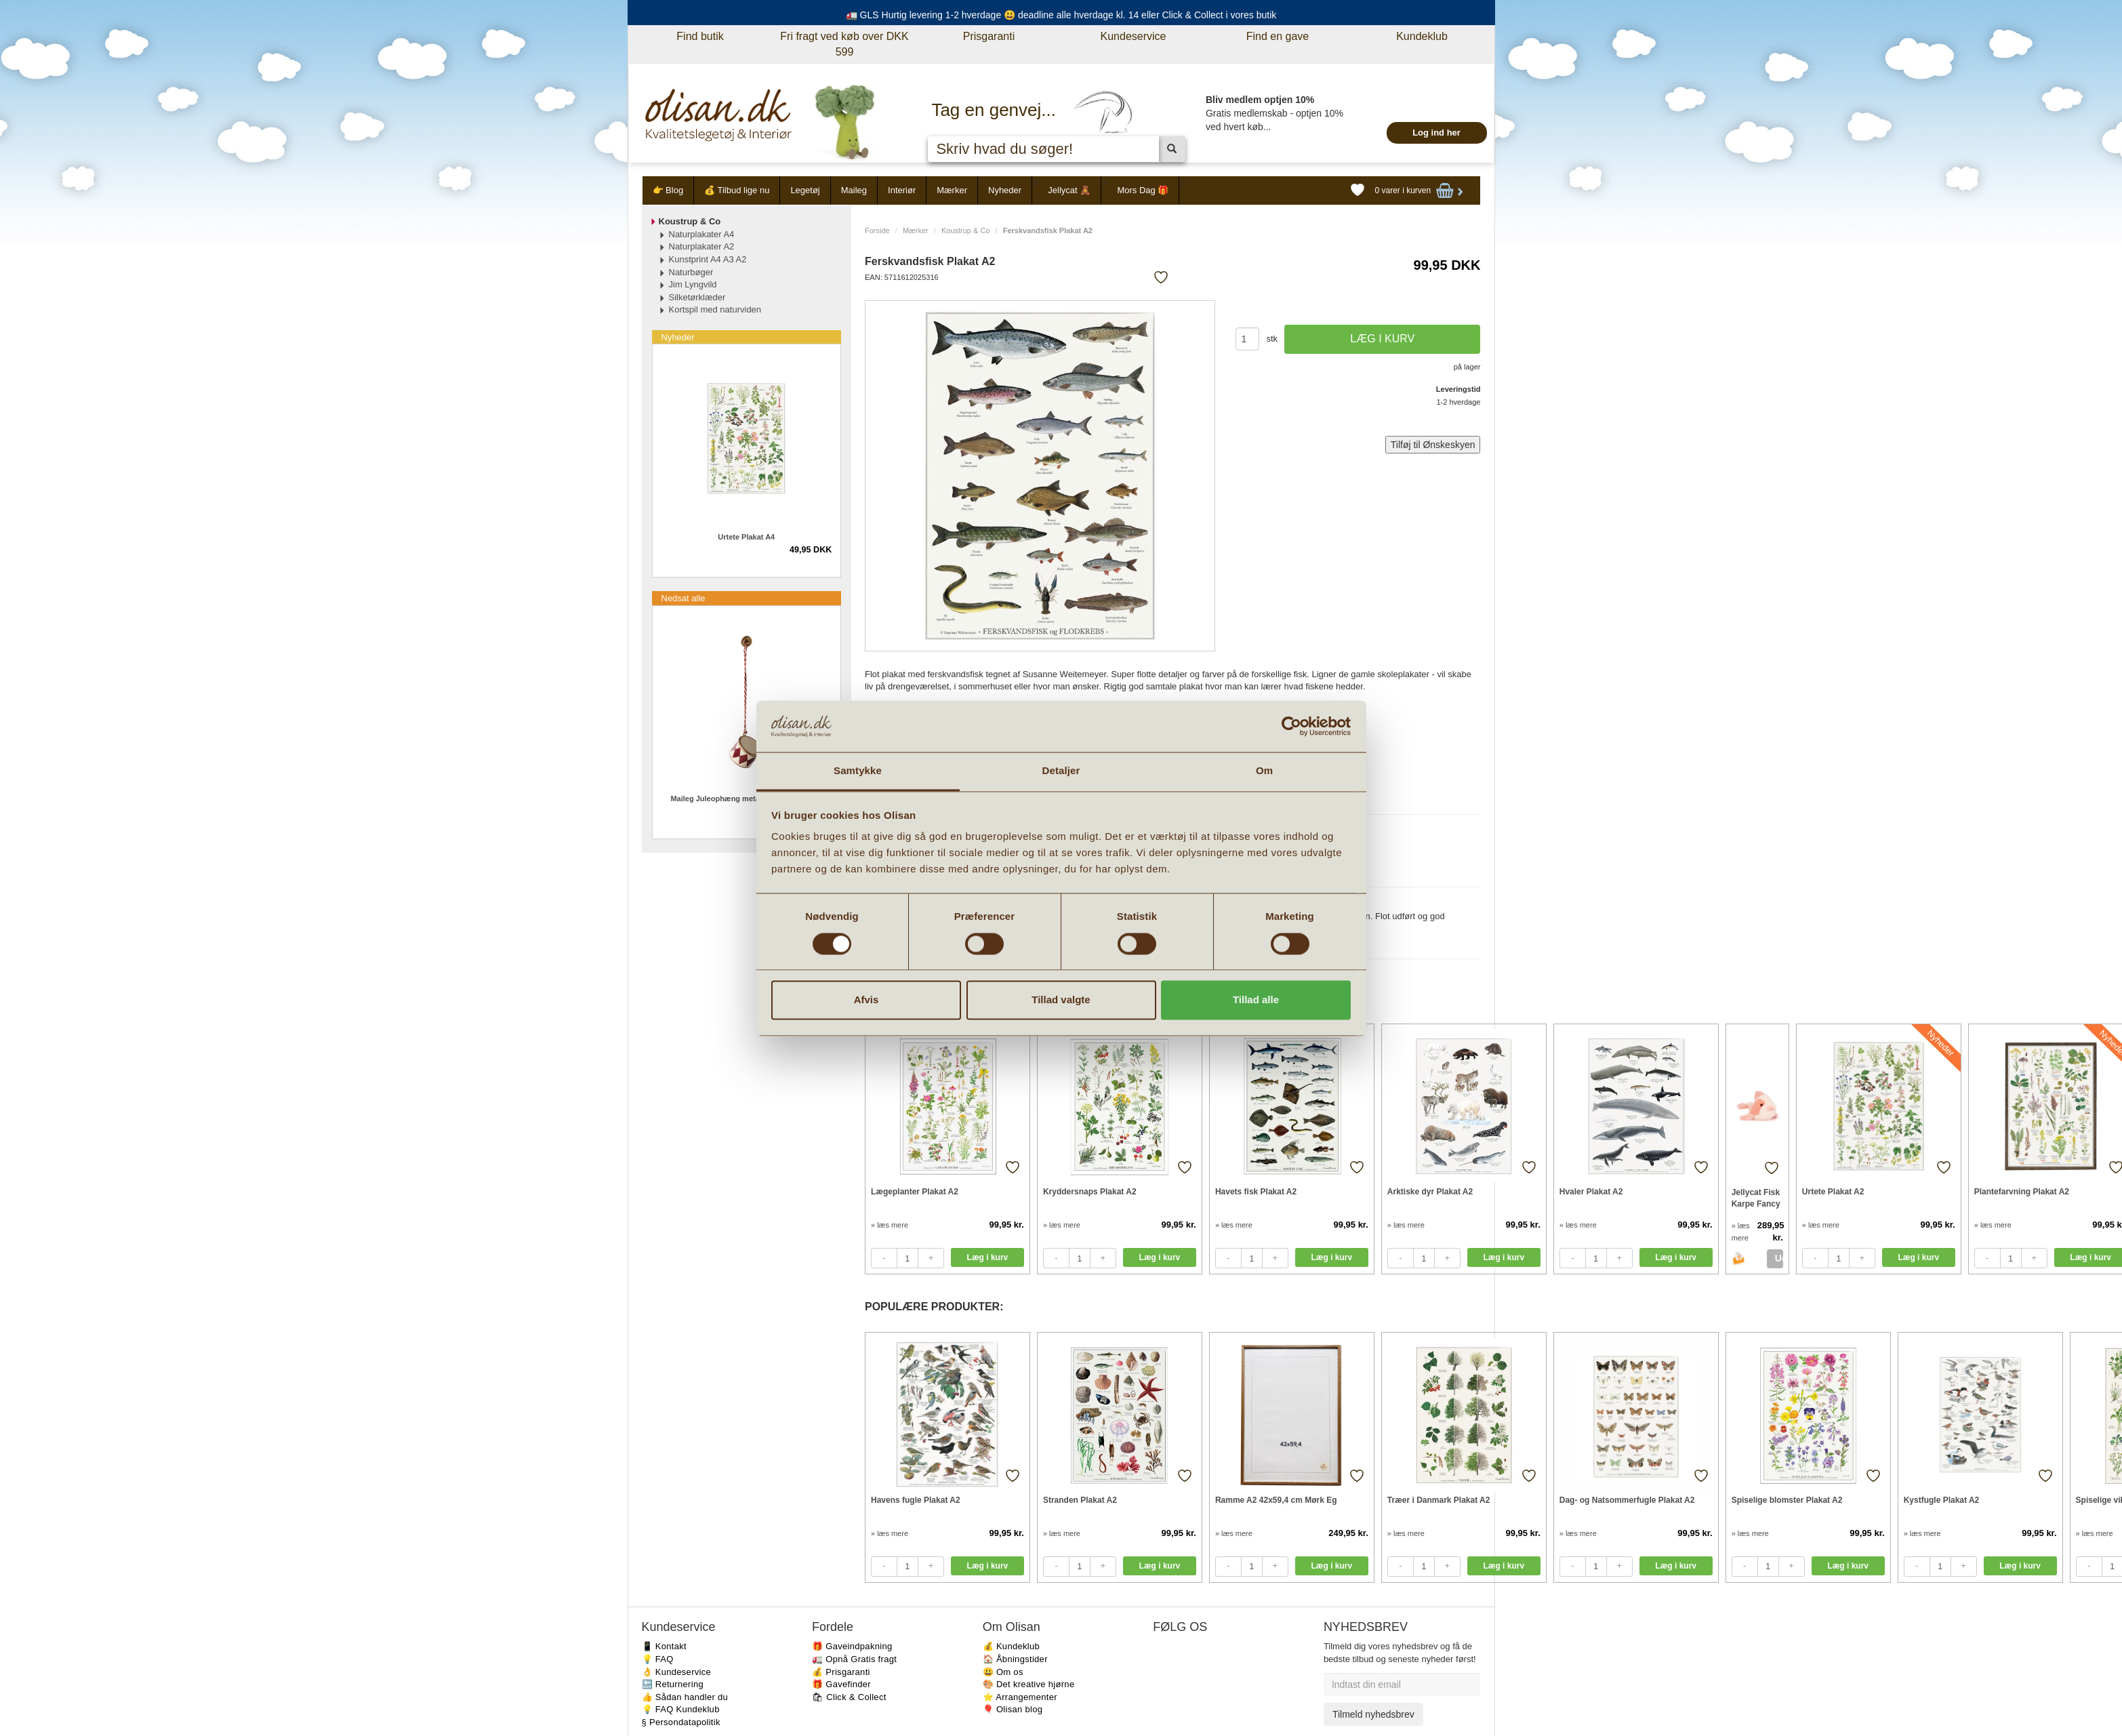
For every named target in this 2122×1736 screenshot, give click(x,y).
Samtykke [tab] (858, 771)
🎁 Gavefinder (841, 1684)
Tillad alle (1256, 1000)
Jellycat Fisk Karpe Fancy (1756, 1198)
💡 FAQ (658, 1659)
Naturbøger (691, 272)
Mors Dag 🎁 (1142, 190)
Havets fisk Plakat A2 (1256, 1191)
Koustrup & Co (965, 230)
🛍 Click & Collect (849, 1697)
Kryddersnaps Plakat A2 (1090, 1191)
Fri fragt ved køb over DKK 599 (844, 44)
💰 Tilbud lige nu (736, 190)
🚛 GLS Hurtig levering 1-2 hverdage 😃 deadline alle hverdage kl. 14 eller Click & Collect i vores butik (1061, 14)
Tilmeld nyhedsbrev (1373, 1714)
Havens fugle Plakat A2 (915, 1500)
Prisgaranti (989, 36)
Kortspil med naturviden (715, 309)
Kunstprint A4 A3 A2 (708, 259)
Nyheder (1004, 190)
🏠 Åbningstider (1015, 1659)
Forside (877, 230)
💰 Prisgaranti (841, 1672)
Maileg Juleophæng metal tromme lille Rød (746, 798)
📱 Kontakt (664, 1646)
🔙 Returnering (672, 1684)
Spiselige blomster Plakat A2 (1787, 1500)
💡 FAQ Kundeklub (681, 1709)
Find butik (699, 36)
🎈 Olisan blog (1013, 1709)
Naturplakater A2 (702, 246)
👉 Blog (668, 190)
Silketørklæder (697, 297)
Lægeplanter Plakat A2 (914, 1191)
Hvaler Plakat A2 (1591, 1191)
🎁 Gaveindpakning (852, 1646)
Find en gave (1277, 36)
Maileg (854, 190)
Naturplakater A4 (702, 234)
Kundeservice (1133, 36)
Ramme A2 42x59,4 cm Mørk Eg (1276, 1500)
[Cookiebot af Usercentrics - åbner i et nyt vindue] (1291, 726)
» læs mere (889, 1225)
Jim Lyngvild (693, 284)
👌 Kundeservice (677, 1672)
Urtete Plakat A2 (1833, 1191)
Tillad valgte (1061, 1000)
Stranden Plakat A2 (1080, 1500)
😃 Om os (1003, 1672)
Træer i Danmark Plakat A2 (1438, 1500)
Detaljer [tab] (1061, 771)
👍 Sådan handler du (685, 1697)
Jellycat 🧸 (1069, 190)
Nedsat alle (683, 598)
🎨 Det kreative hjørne (1029, 1684)
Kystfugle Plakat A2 (1942, 1500)
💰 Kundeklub (1011, 1646)
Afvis (866, 1000)
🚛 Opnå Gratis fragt (854, 1659)
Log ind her (1436, 132)
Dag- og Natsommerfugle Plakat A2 (1627, 1500)
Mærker (952, 190)
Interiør (902, 190)
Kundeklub (1422, 36)
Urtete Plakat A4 (746, 537)
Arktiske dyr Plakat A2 (1430, 1191)
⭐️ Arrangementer (1020, 1697)
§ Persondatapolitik (681, 1722)
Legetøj (804, 190)
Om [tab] (1264, 771)
